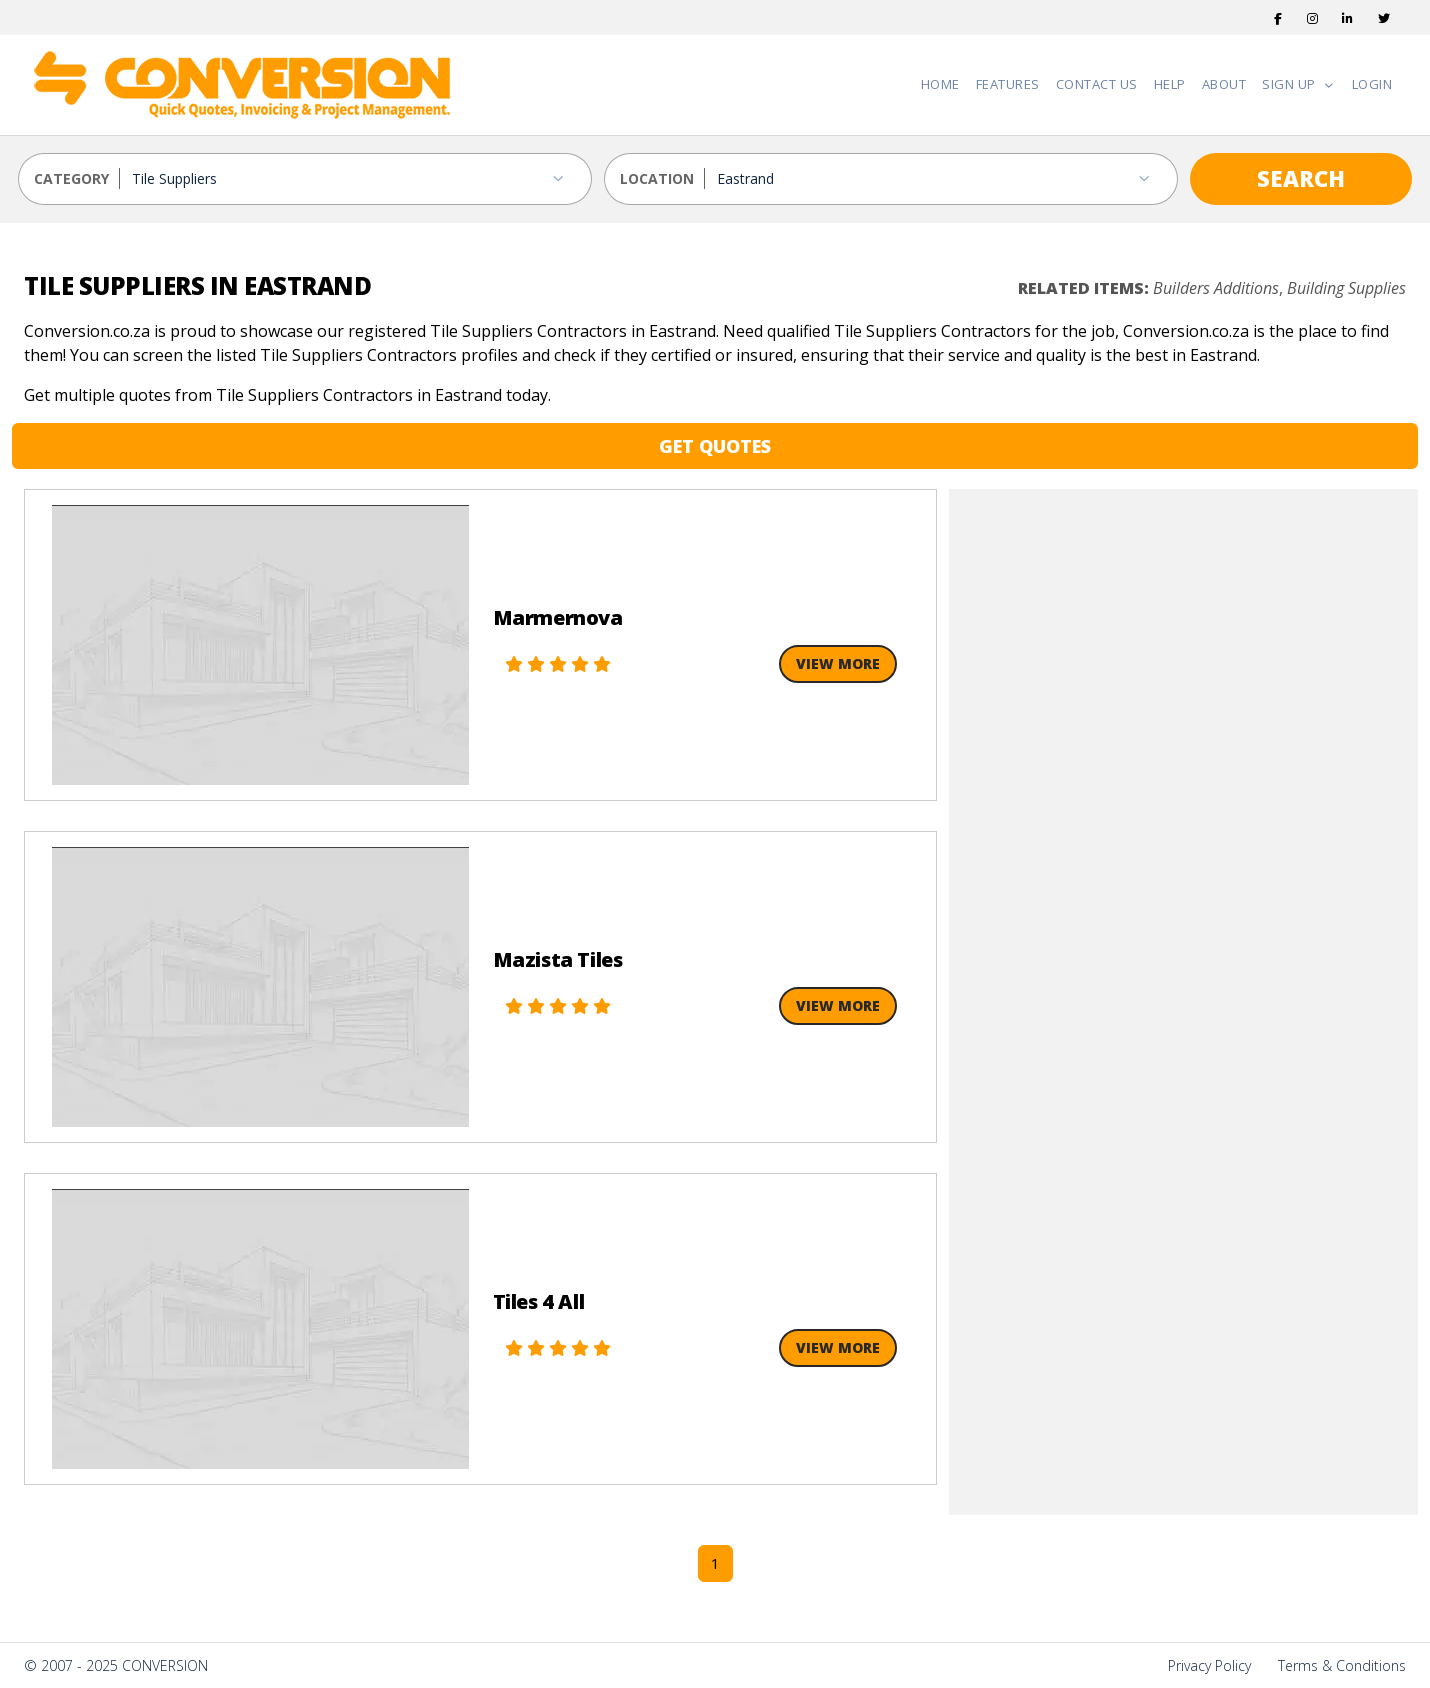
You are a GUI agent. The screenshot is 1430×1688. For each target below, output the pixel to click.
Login (1372, 84)
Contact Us (1097, 84)
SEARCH (1301, 178)
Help (1170, 84)
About (1224, 84)
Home (940, 84)
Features (1008, 84)
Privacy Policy (1209, 1665)
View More (838, 663)
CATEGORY (71, 178)
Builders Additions (1216, 288)
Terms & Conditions (1342, 1665)
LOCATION (657, 178)
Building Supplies (1346, 288)
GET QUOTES (715, 446)
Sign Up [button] (1290, 84)
